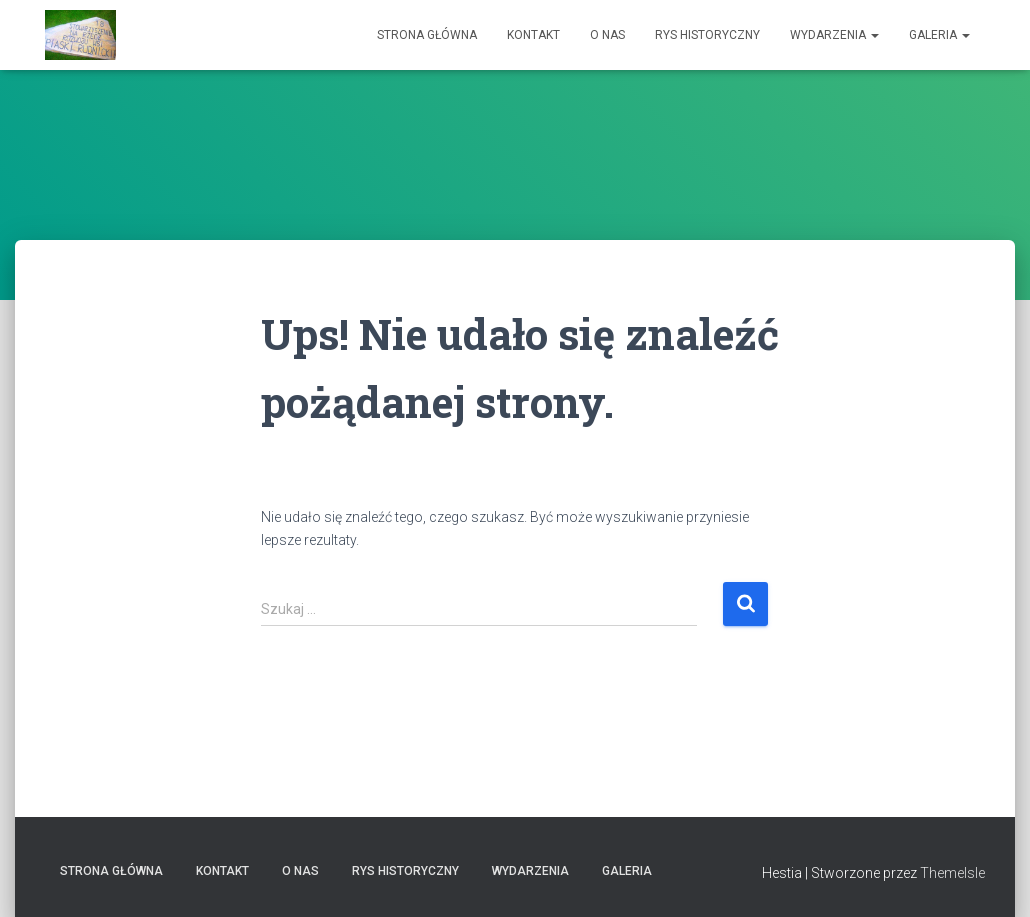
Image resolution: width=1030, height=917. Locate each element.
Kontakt (533, 35)
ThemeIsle (952, 873)
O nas (607, 35)
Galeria (939, 35)
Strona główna (427, 35)
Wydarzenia (834, 35)
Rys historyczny (707, 35)
